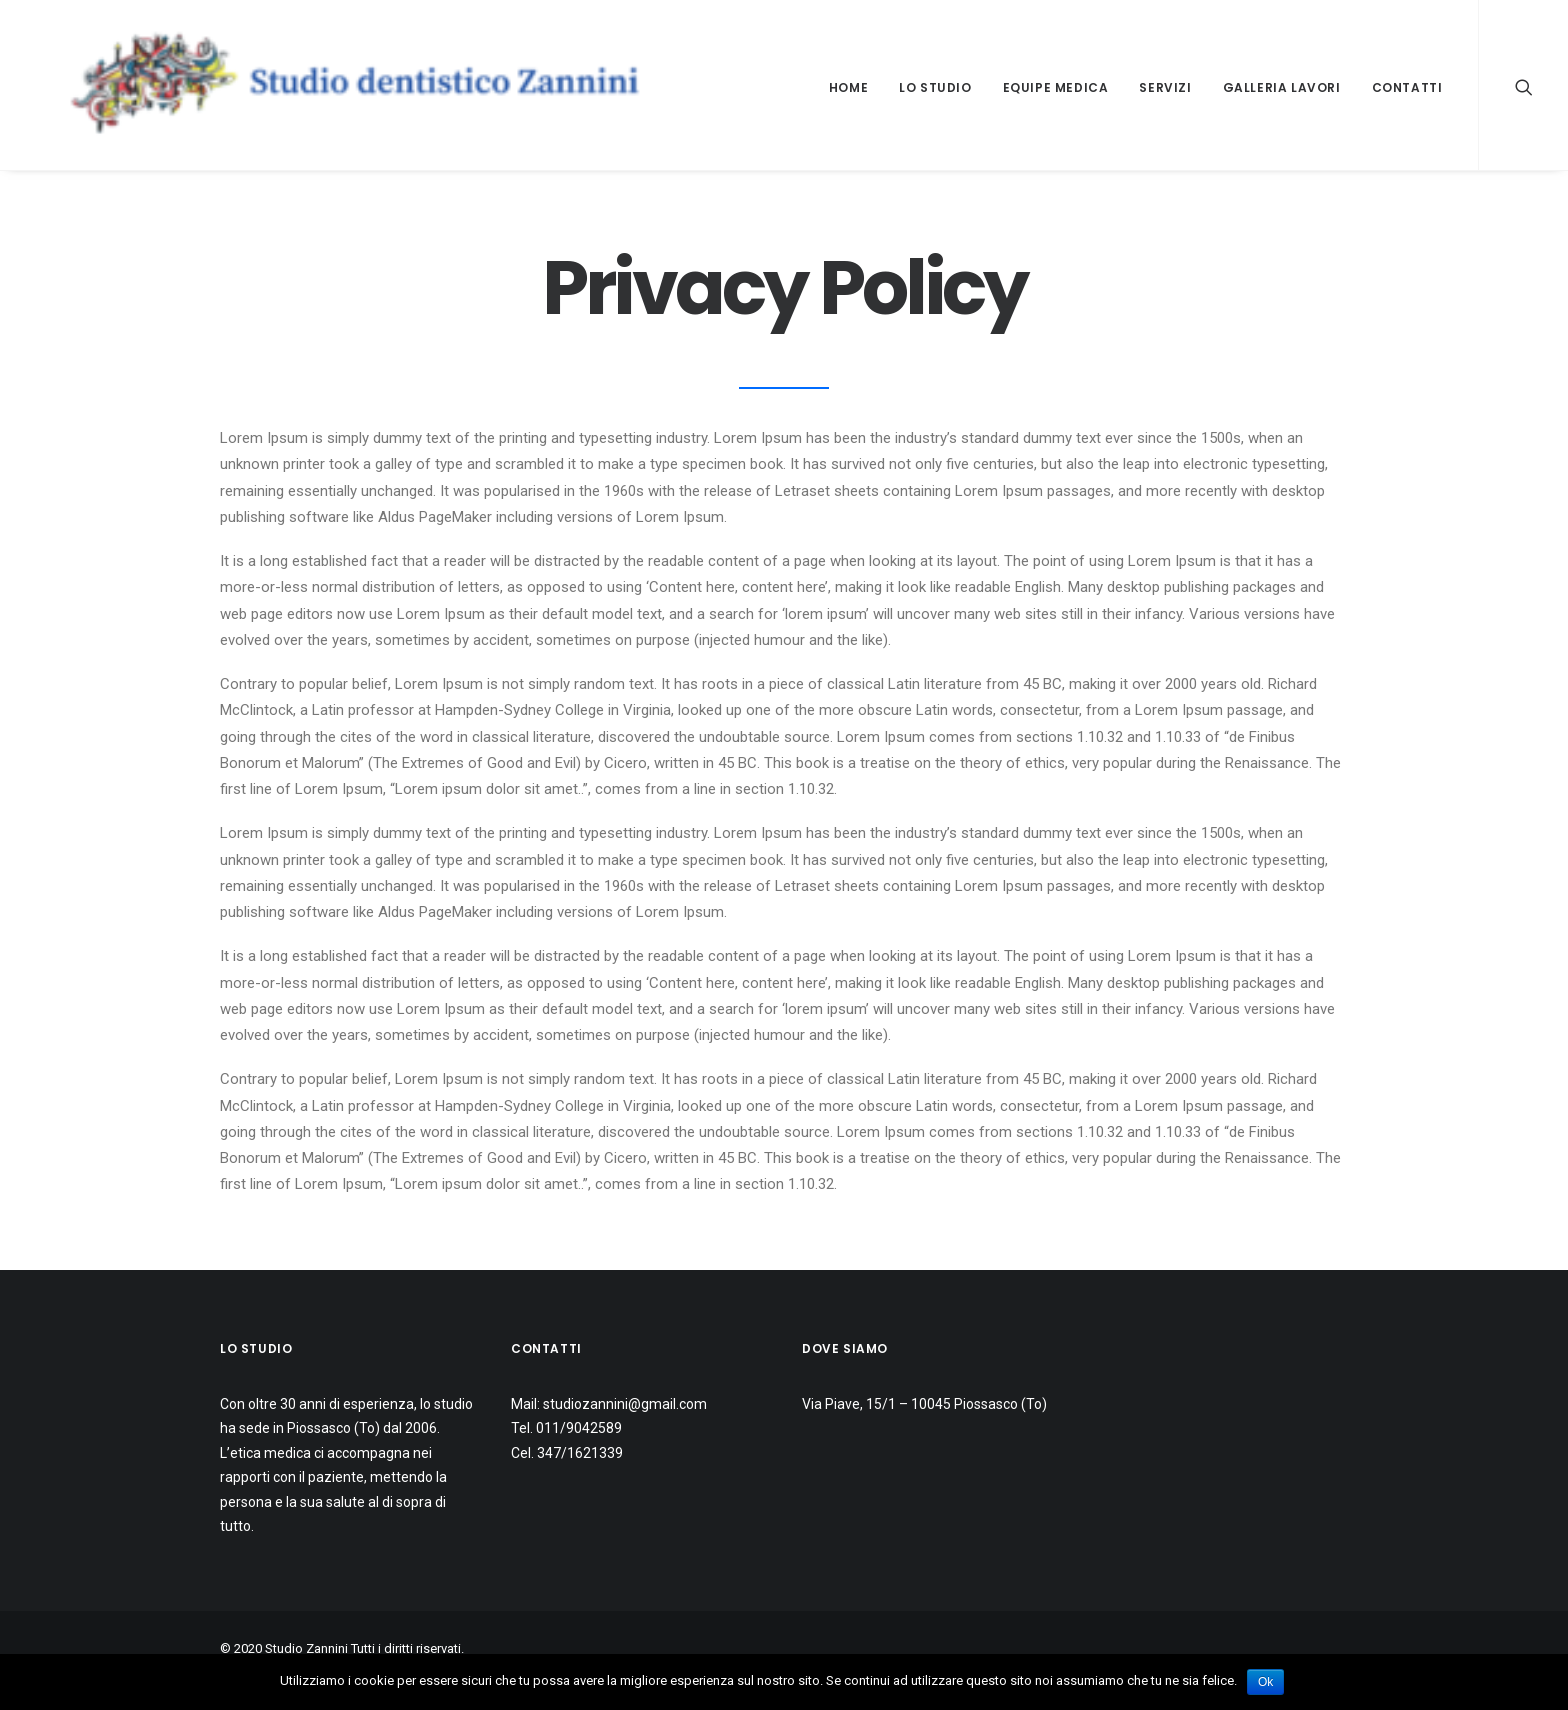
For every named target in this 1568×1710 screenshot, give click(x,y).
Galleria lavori (1282, 87)
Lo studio (935, 87)
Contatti (1407, 87)
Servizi (1165, 87)
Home (848, 87)
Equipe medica (1056, 87)
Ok (1265, 1682)
